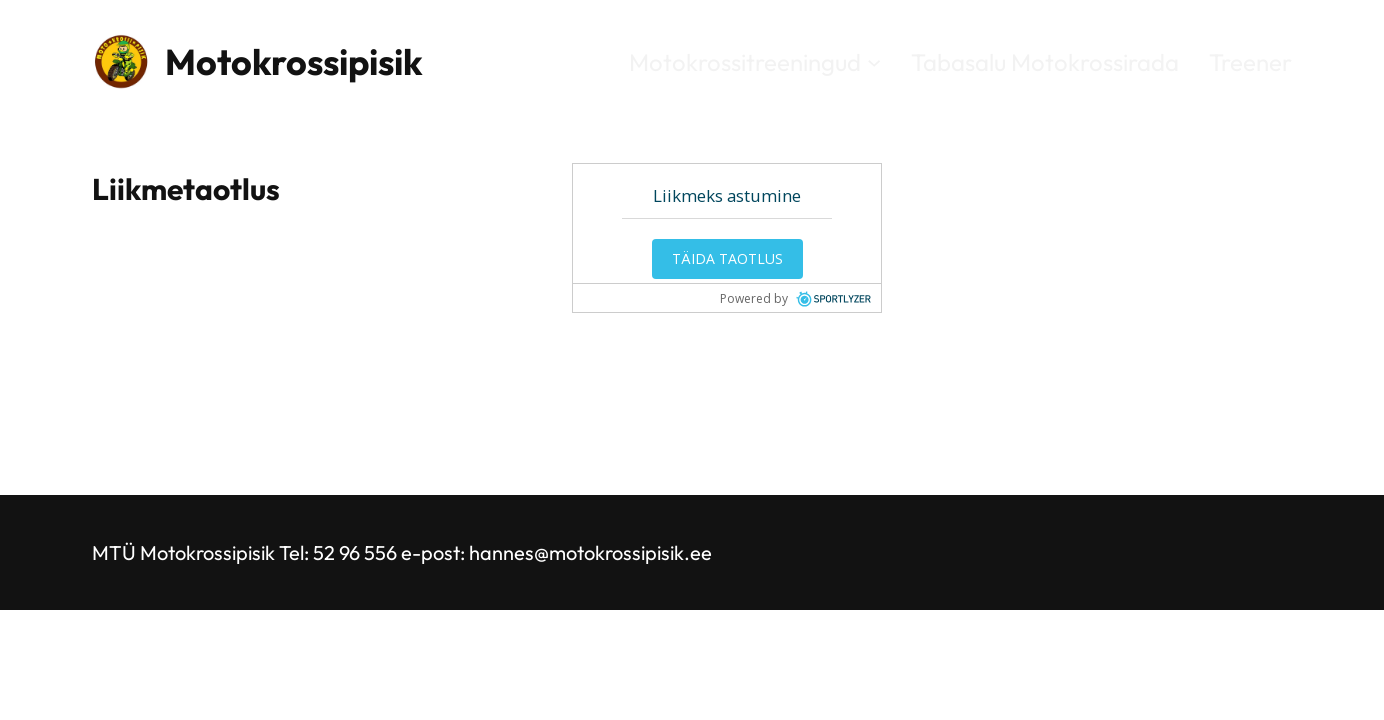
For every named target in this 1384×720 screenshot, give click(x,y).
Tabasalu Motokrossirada (1045, 62)
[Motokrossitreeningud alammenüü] (874, 61)
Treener (1250, 62)
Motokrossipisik (294, 61)
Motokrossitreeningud (745, 62)
